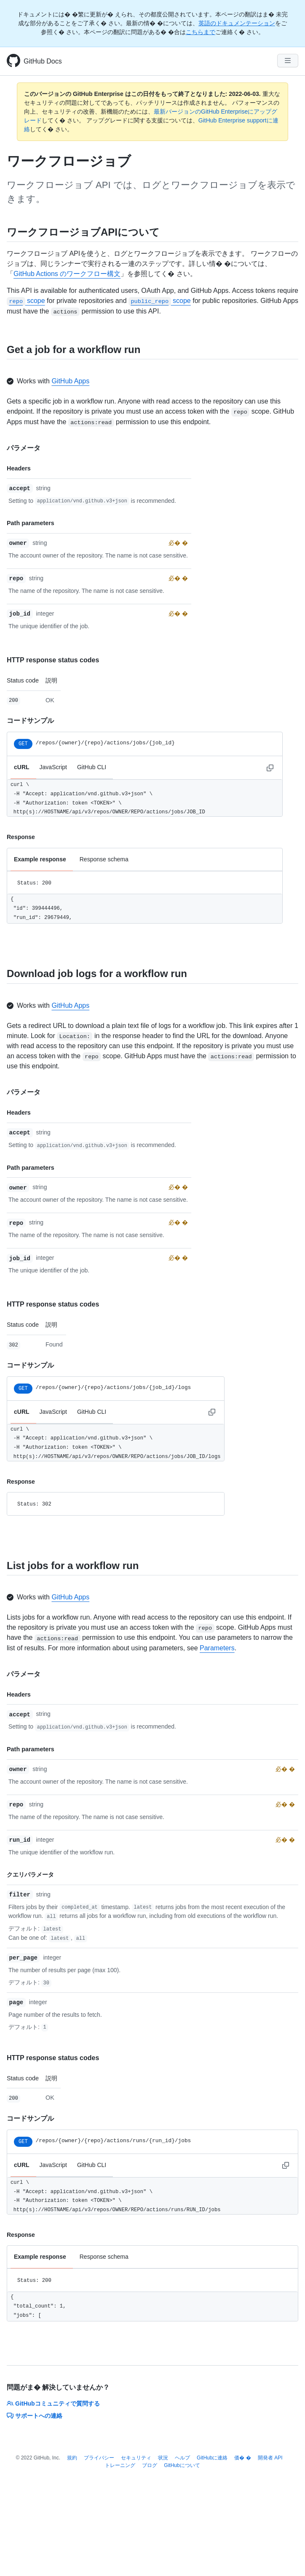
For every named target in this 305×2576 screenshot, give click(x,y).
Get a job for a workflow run (73, 349)
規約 (72, 2458)
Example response (40, 859)
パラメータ (23, 447)
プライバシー (99, 2458)
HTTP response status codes (53, 660)
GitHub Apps (70, 381)
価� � (242, 2458)
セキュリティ (136, 2458)
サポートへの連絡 (34, 2415)
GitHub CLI (91, 767)
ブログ (149, 2465)
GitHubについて (182, 2465)
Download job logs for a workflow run (97, 973)
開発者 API (270, 2458)
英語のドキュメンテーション (236, 23)
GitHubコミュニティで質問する (53, 2403)
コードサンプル (30, 720)
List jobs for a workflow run (73, 1565)
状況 (163, 2458)
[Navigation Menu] (287, 60)
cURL (21, 767)
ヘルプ (182, 2458)
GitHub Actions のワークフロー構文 (66, 273)
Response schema (104, 859)
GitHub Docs (43, 61)
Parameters (217, 1648)
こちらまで (200, 32)
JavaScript (53, 767)
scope (26, 300)
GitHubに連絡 (212, 2458)
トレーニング (120, 2465)
